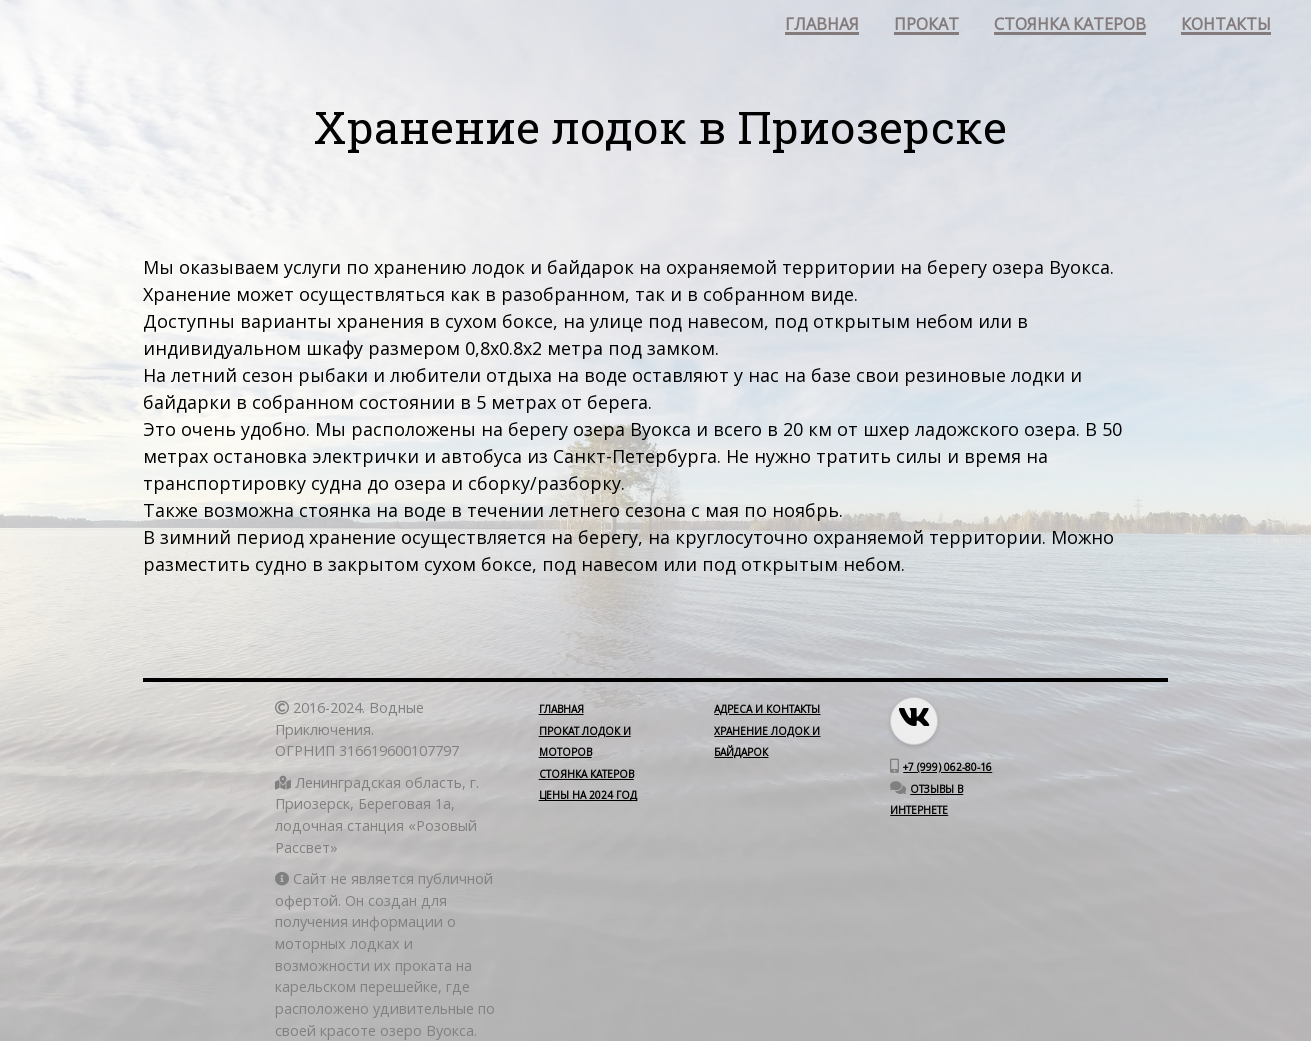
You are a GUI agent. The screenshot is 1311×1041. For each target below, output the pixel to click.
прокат (926, 25)
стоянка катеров (1070, 25)
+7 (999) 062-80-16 (947, 767)
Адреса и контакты (767, 709)
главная (822, 25)
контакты (1226, 25)
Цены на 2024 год (588, 795)
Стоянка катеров (586, 774)
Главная (561, 709)
